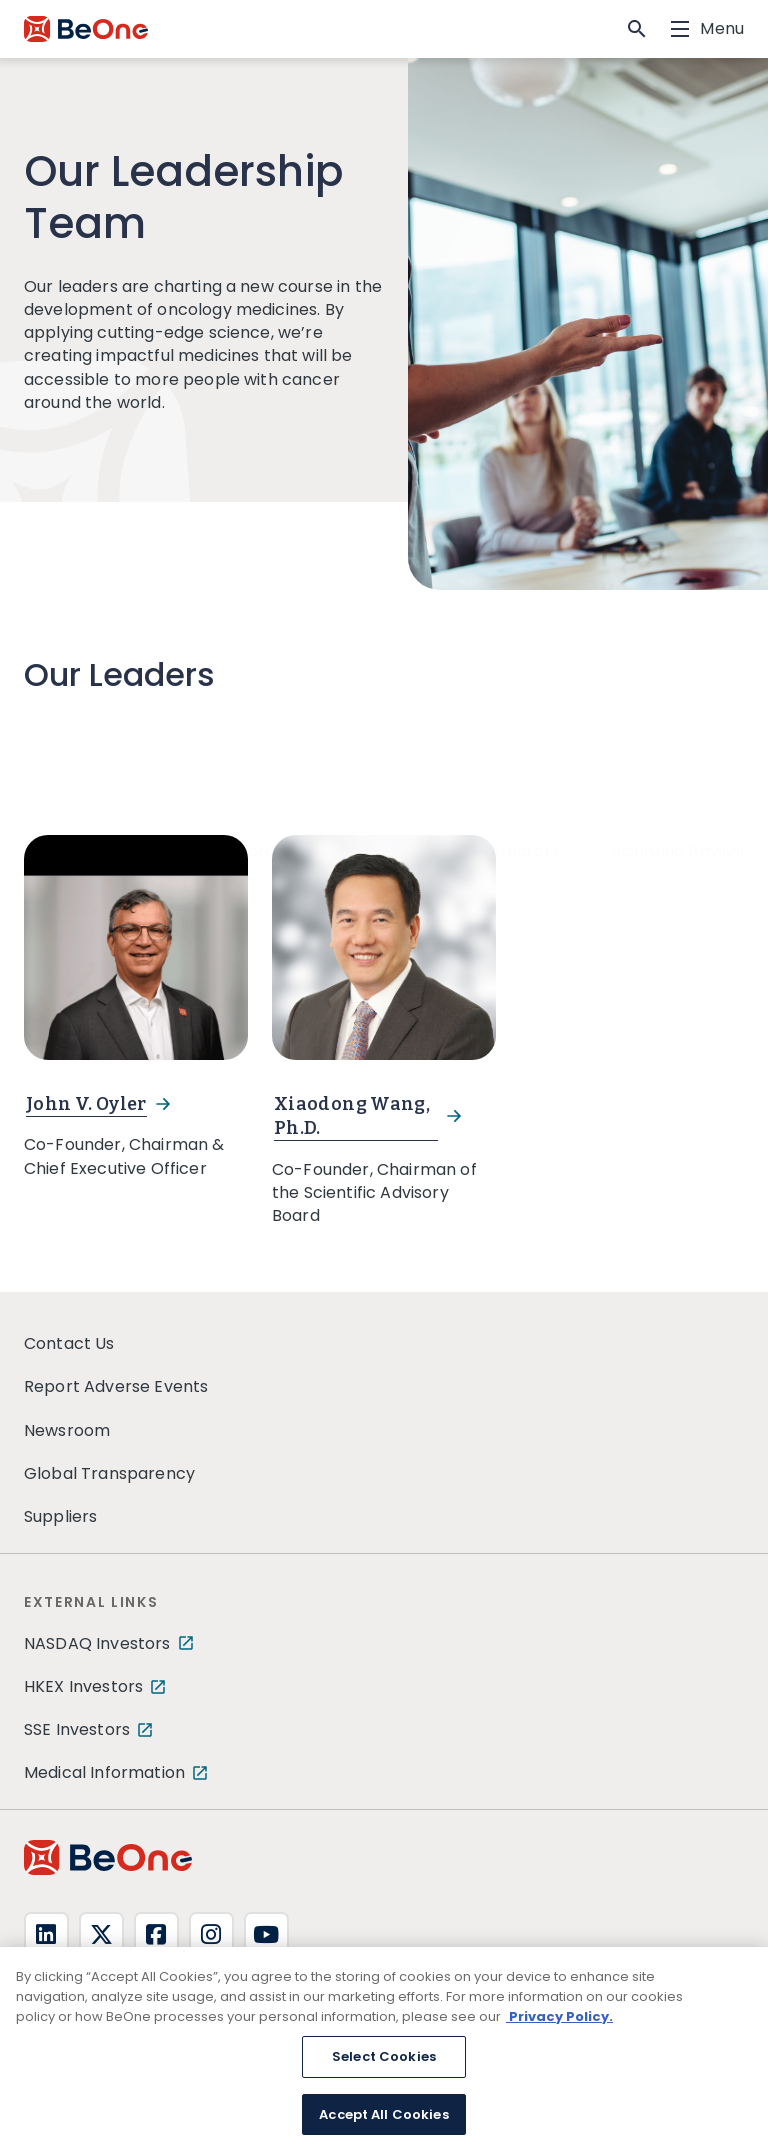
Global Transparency (109, 1473)
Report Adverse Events (116, 1386)
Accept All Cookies (383, 2124)
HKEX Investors (83, 1686)
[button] (637, 29)
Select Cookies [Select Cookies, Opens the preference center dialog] (384, 2067)
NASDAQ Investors (97, 1643)
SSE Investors (77, 1729)
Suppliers (60, 1516)
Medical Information (104, 1772)
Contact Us (69, 1343)
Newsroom (67, 1430)
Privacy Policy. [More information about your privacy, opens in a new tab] (559, 2026)
